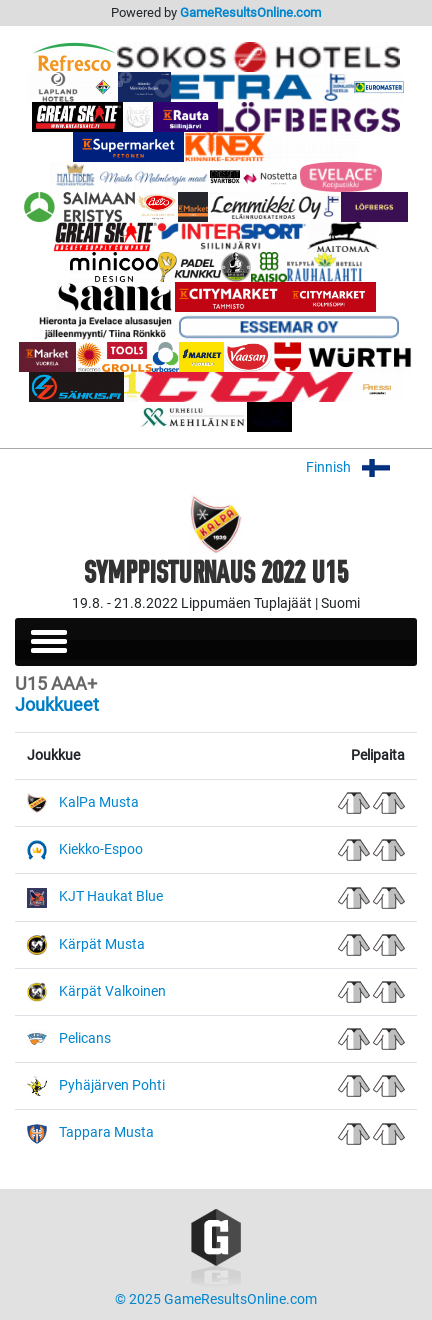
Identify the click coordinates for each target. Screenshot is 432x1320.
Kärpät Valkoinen (112, 991)
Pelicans (85, 1038)
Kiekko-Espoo (101, 849)
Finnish (361, 467)
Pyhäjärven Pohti (112, 1085)
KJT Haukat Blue (111, 896)
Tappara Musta (106, 1132)
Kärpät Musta (102, 944)
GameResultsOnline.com (250, 12)
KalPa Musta (99, 802)
